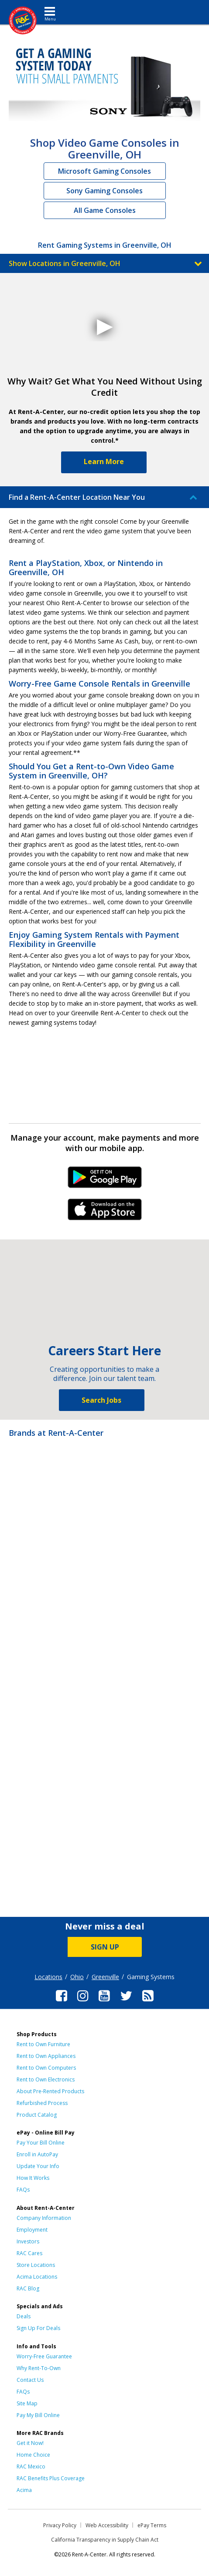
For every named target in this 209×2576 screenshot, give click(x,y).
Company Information (44, 2218)
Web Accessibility (107, 2525)
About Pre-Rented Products (50, 2091)
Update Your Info (38, 2166)
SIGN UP (105, 1947)
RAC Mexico (31, 2466)
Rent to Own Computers (46, 2067)
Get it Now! (30, 2443)
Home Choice (33, 2454)
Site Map (27, 2403)
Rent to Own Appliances (46, 2056)
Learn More (104, 461)
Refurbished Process (42, 2103)
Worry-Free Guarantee (44, 2356)
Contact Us (30, 2380)
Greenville (105, 1977)
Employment (32, 2229)
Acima (24, 2490)
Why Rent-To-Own (39, 2368)
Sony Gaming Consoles (104, 190)
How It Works (33, 2178)
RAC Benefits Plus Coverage (51, 2478)
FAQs (23, 2189)
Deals (24, 2316)
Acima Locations (37, 2276)
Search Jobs (101, 1400)
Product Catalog (37, 2114)
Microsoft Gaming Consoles (104, 171)
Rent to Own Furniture (43, 2044)
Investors (28, 2241)
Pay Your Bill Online (41, 2142)
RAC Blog (28, 2288)
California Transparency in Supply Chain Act (104, 2539)
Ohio (77, 1977)
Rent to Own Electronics (46, 2079)
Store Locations (36, 2265)
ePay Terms (151, 2525)
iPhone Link (104, 1212)
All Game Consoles (105, 210)
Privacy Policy (59, 2525)
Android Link (104, 1180)
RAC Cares (29, 2253)
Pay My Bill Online (38, 2415)
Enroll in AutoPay (37, 2154)
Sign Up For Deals (38, 2328)
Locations (48, 1977)
